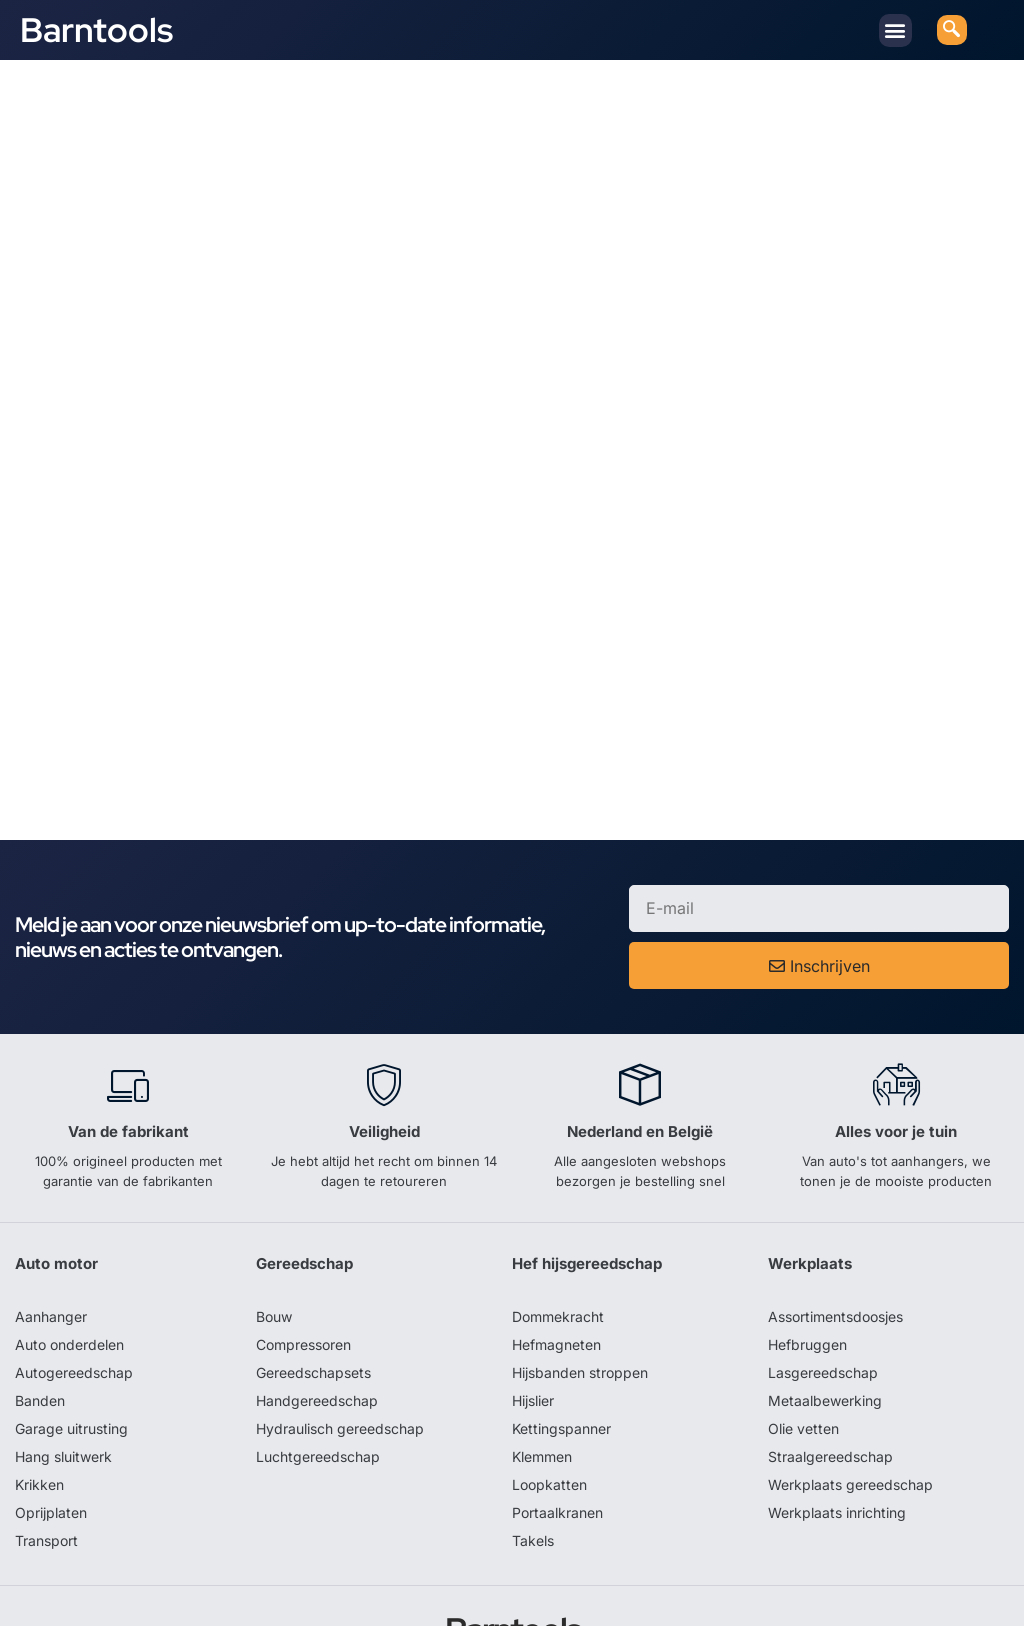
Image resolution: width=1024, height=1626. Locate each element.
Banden (40, 1338)
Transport (46, 1478)
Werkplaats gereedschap (850, 1422)
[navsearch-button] (952, 30)
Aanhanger (51, 1254)
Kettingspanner (561, 1366)
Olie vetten (803, 1366)
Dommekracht (558, 1254)
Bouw (274, 1254)
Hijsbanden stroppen (580, 1310)
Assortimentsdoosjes (835, 1254)
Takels (533, 1478)
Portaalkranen (557, 1450)
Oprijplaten (51, 1450)
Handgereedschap (317, 1338)
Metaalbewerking (825, 1338)
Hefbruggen (807, 1282)
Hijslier (533, 1338)
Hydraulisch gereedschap (340, 1366)
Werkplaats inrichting (837, 1450)
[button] (895, 30)
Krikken (39, 1422)
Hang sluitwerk (63, 1394)
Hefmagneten (556, 1282)
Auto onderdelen (69, 1282)
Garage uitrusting (71, 1366)
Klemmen (542, 1394)
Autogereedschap (74, 1310)
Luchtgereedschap (318, 1394)
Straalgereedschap (830, 1394)
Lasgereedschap (823, 1310)
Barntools (96, 29)
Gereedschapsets (313, 1310)
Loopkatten (549, 1422)
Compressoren (303, 1282)
